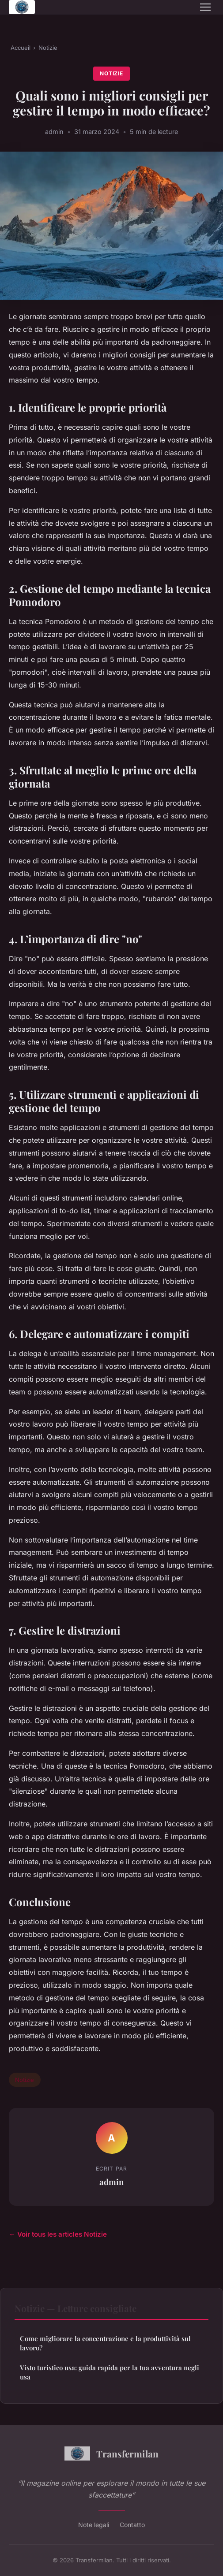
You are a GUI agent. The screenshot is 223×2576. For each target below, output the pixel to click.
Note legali (93, 2524)
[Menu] (205, 7)
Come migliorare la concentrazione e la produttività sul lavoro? (105, 2343)
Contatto (132, 2524)
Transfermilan (111, 2453)
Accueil (20, 47)
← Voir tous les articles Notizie (58, 2234)
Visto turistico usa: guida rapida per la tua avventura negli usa (109, 2372)
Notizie (47, 47)
